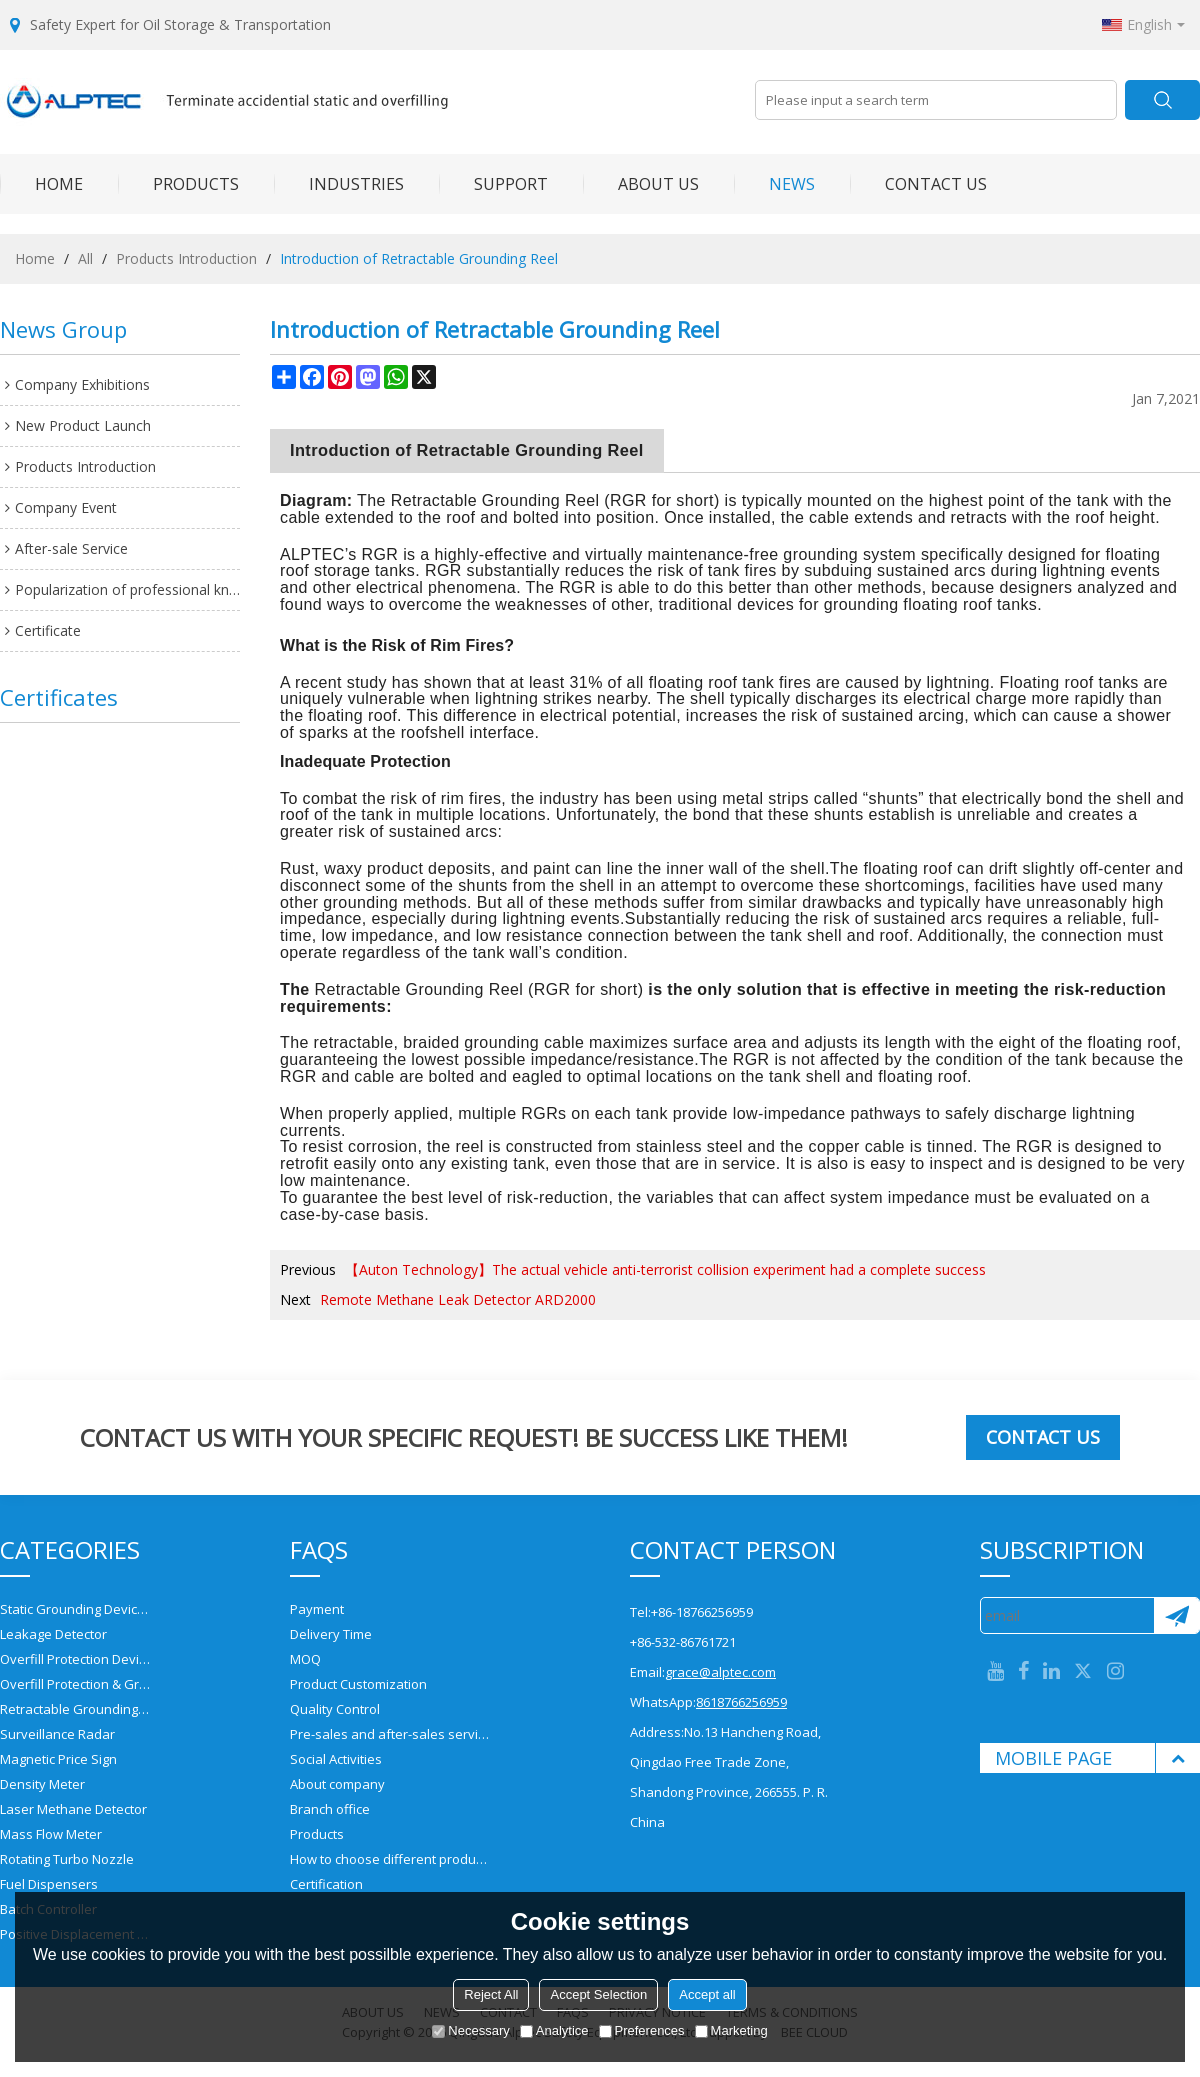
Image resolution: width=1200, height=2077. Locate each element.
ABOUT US (641, 184)
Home (35, 258)
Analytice (554, 2030)
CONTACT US (918, 184)
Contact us (1043, 1437)
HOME (41, 184)
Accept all (707, 1994)
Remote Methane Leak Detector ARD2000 (458, 1299)
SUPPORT (493, 184)
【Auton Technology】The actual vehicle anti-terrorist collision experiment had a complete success (665, 1269)
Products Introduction (186, 258)
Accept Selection (598, 1994)
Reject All (491, 1994)
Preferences (642, 2030)
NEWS (774, 184)
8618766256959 (741, 1702)
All (85, 258)
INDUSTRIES (339, 184)
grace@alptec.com (720, 1672)
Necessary (470, 2030)
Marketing (731, 2030)
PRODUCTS (178, 184)
